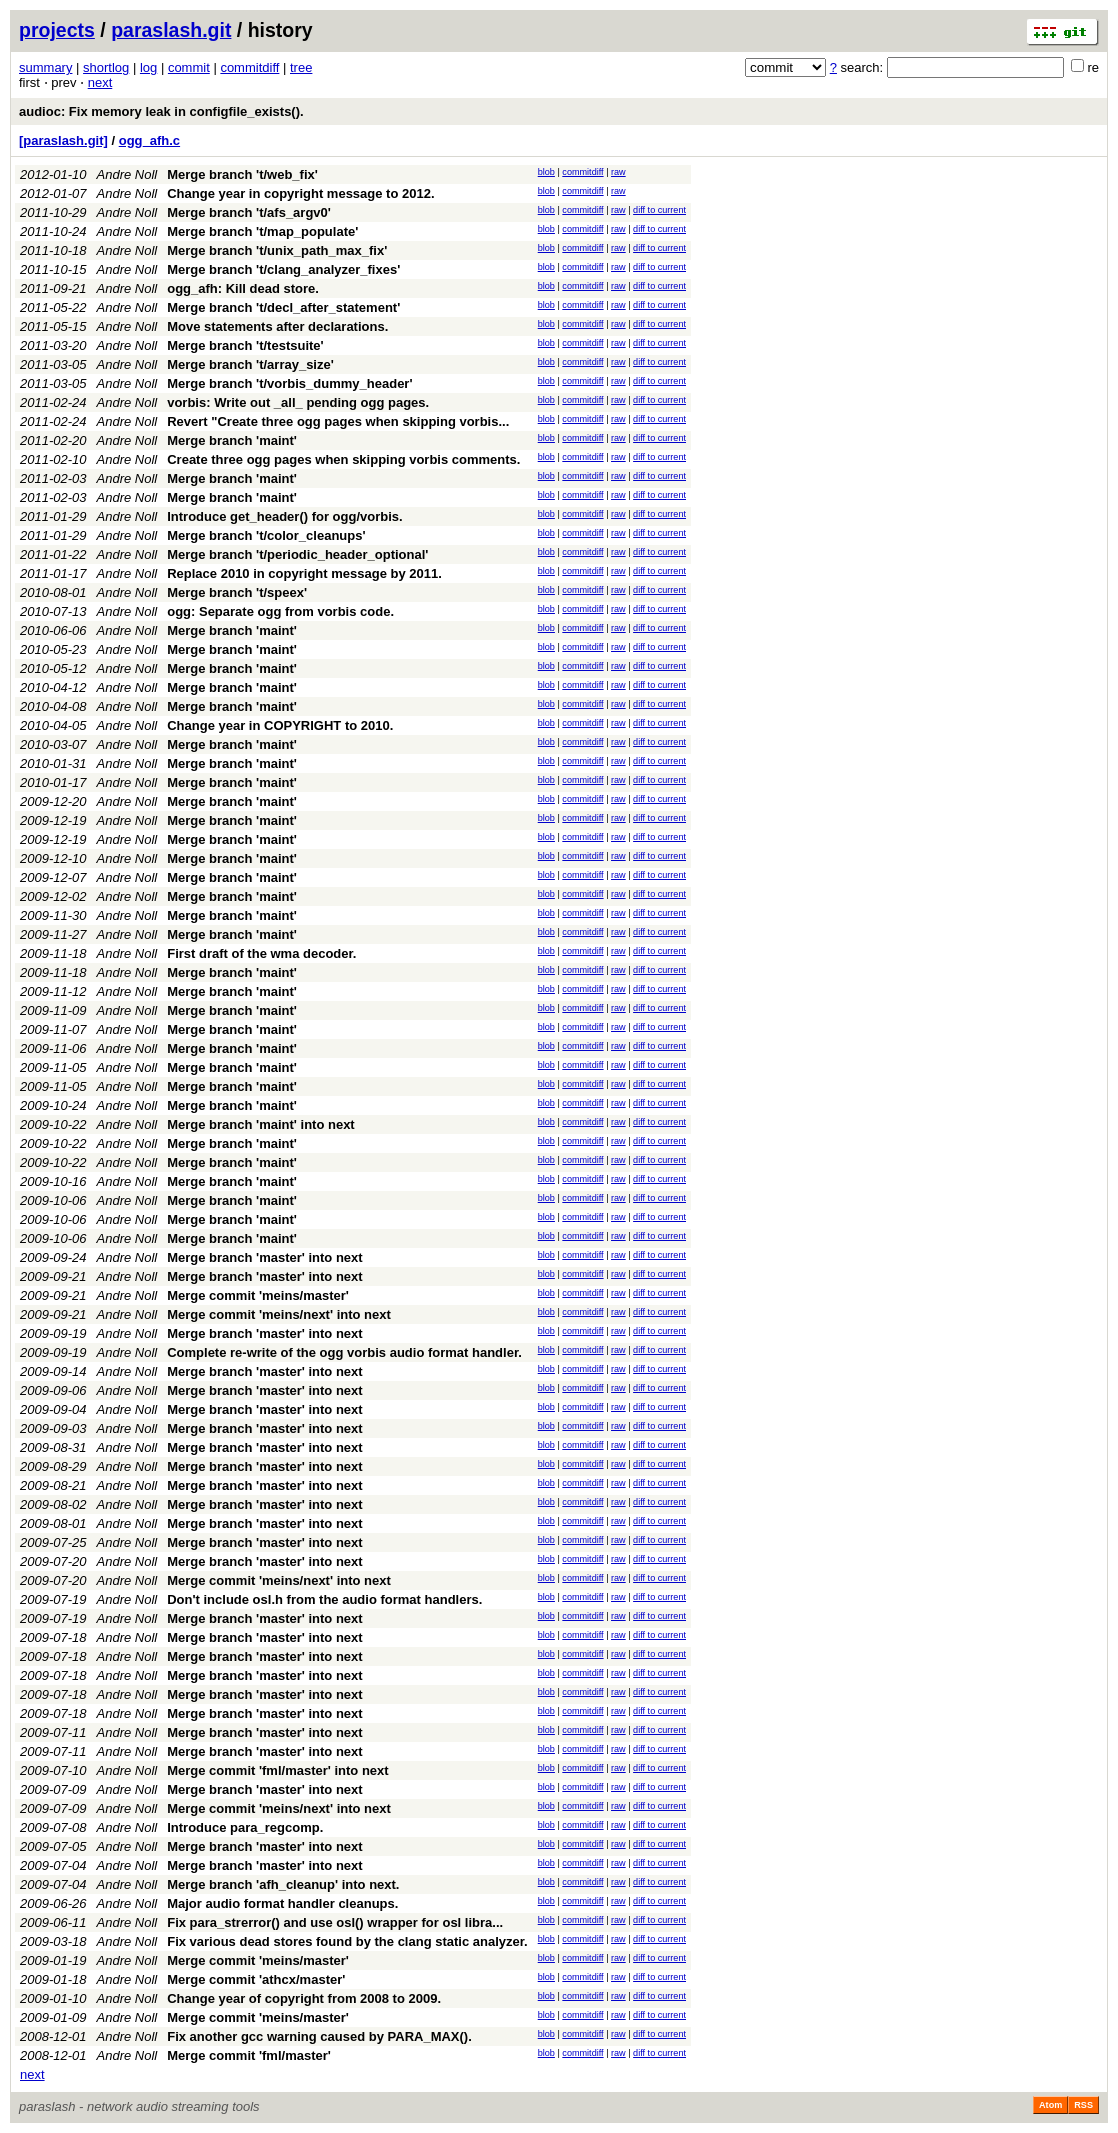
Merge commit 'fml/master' (249, 2055)
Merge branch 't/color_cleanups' (266, 535)
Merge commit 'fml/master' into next (277, 1770)
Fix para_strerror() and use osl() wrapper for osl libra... (335, 1922)
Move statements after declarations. (277, 326)
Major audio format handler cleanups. (282, 1903)
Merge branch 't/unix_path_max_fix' (277, 250)
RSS (1083, 2105)
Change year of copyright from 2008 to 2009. (304, 1998)
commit (189, 67)
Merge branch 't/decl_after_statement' (283, 307)
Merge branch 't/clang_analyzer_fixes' (283, 269)
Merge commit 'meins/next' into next (279, 1314)
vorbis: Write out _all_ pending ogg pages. (298, 402)
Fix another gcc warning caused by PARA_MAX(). (319, 2036)
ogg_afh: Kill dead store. (243, 288)
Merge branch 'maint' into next (260, 1124)
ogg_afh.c (149, 140)
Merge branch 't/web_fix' (242, 174)
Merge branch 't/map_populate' (262, 231)
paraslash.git (171, 30)
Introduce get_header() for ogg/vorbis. (284, 516)
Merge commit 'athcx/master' (256, 1979)
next (100, 82)
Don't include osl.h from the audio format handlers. (324, 1599)
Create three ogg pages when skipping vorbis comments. (343, 459)
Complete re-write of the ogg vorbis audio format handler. (344, 1352)
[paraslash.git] (63, 140)
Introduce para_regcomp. (245, 1827)
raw (618, 172)
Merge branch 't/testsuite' (245, 345)
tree (301, 67)
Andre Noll (127, 174)
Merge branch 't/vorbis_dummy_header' (289, 383)
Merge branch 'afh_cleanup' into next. (283, 1884)
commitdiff (249, 67)
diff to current (659, 210)
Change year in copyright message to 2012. (300, 193)
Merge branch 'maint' (232, 440)
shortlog (106, 67)
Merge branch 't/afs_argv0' (249, 212)
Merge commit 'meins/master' (258, 1295)
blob (546, 172)
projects (57, 30)
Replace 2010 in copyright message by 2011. (304, 573)
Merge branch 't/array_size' (250, 364)
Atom (1050, 2105)
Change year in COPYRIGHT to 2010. (280, 725)
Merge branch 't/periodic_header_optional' (297, 554)
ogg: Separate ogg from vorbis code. (280, 611)
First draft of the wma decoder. (261, 953)
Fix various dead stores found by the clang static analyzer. (347, 1941)
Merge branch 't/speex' (237, 592)
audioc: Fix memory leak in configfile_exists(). (161, 111)
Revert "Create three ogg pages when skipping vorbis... (338, 421)
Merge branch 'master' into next (264, 1257)
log (148, 67)
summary (45, 67)
